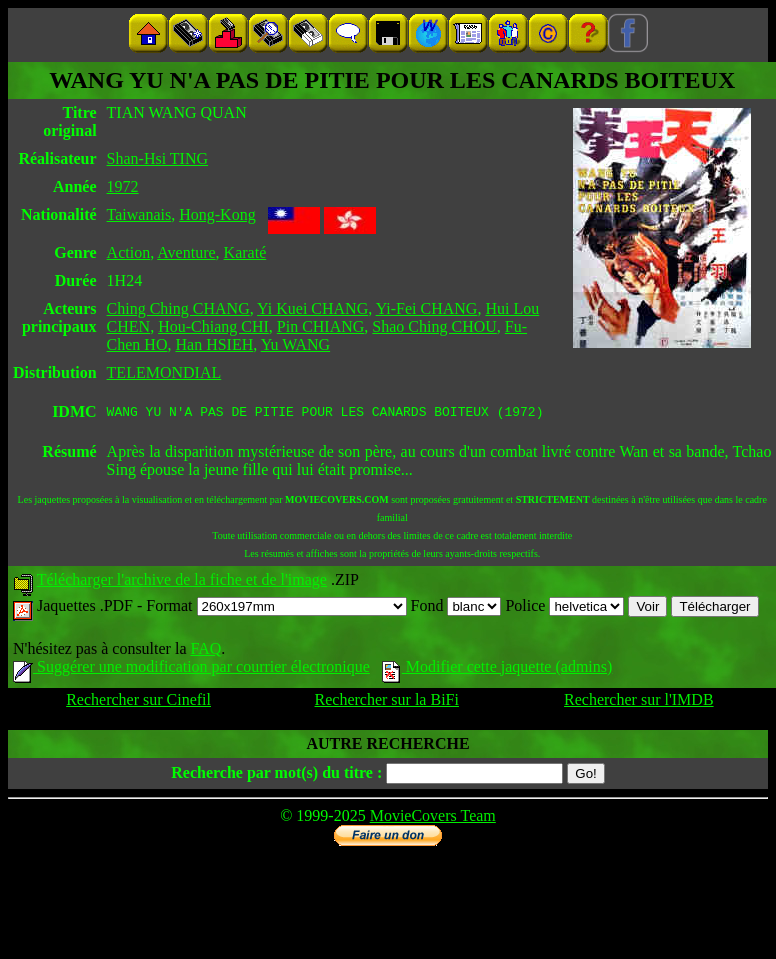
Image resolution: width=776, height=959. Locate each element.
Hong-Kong (217, 214)
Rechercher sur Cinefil (138, 702)
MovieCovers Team (433, 818)
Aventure (186, 252)
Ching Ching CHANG (178, 308)
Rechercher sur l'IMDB (639, 702)
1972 (123, 186)
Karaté (245, 252)
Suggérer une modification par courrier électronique (191, 669)
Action (129, 252)
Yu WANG (295, 344)
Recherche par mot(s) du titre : (276, 775)
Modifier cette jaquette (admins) (497, 669)
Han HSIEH (214, 344)
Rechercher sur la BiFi (387, 702)
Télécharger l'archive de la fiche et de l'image (182, 582)
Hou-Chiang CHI (213, 326)
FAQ (205, 651)
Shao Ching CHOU (434, 326)
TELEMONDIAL (164, 372)
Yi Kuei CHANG (312, 308)
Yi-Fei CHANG (427, 308)
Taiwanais (139, 214)
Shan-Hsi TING (157, 158)
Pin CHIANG (321, 326)
